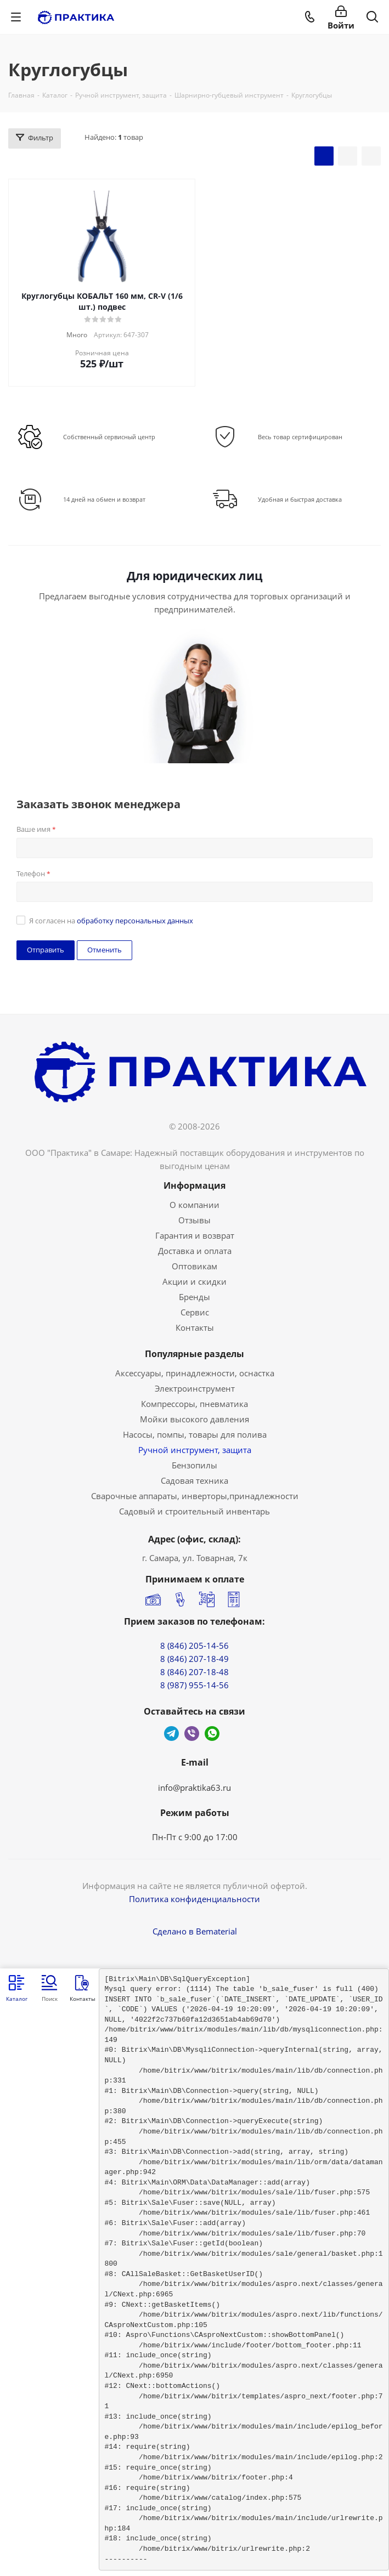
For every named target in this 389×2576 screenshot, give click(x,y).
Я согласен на (111, 921)
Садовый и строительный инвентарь (194, 1511)
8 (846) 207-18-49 (194, 1658)
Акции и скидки (194, 1281)
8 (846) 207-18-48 (194, 1671)
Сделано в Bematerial (195, 1931)
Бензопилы (194, 1465)
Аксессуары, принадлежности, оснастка (194, 1373)
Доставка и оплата (195, 1250)
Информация (194, 1185)
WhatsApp (212, 1733)
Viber (191, 1733)
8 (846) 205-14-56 (194, 1645)
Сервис (195, 1312)
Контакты (195, 1327)
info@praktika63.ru (194, 1787)
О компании (194, 1204)
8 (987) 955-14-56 (194, 1684)
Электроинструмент (195, 1388)
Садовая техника (194, 1480)
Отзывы (194, 1220)
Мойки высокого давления (194, 1419)
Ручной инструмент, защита (194, 1449)
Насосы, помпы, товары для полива (195, 1434)
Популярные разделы (194, 1354)
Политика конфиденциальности (194, 1898)
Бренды (194, 1296)
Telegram (171, 1733)
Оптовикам (194, 1266)
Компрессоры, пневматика (194, 1403)
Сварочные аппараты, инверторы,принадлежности (194, 1495)
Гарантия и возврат (194, 1235)
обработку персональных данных (135, 921)
